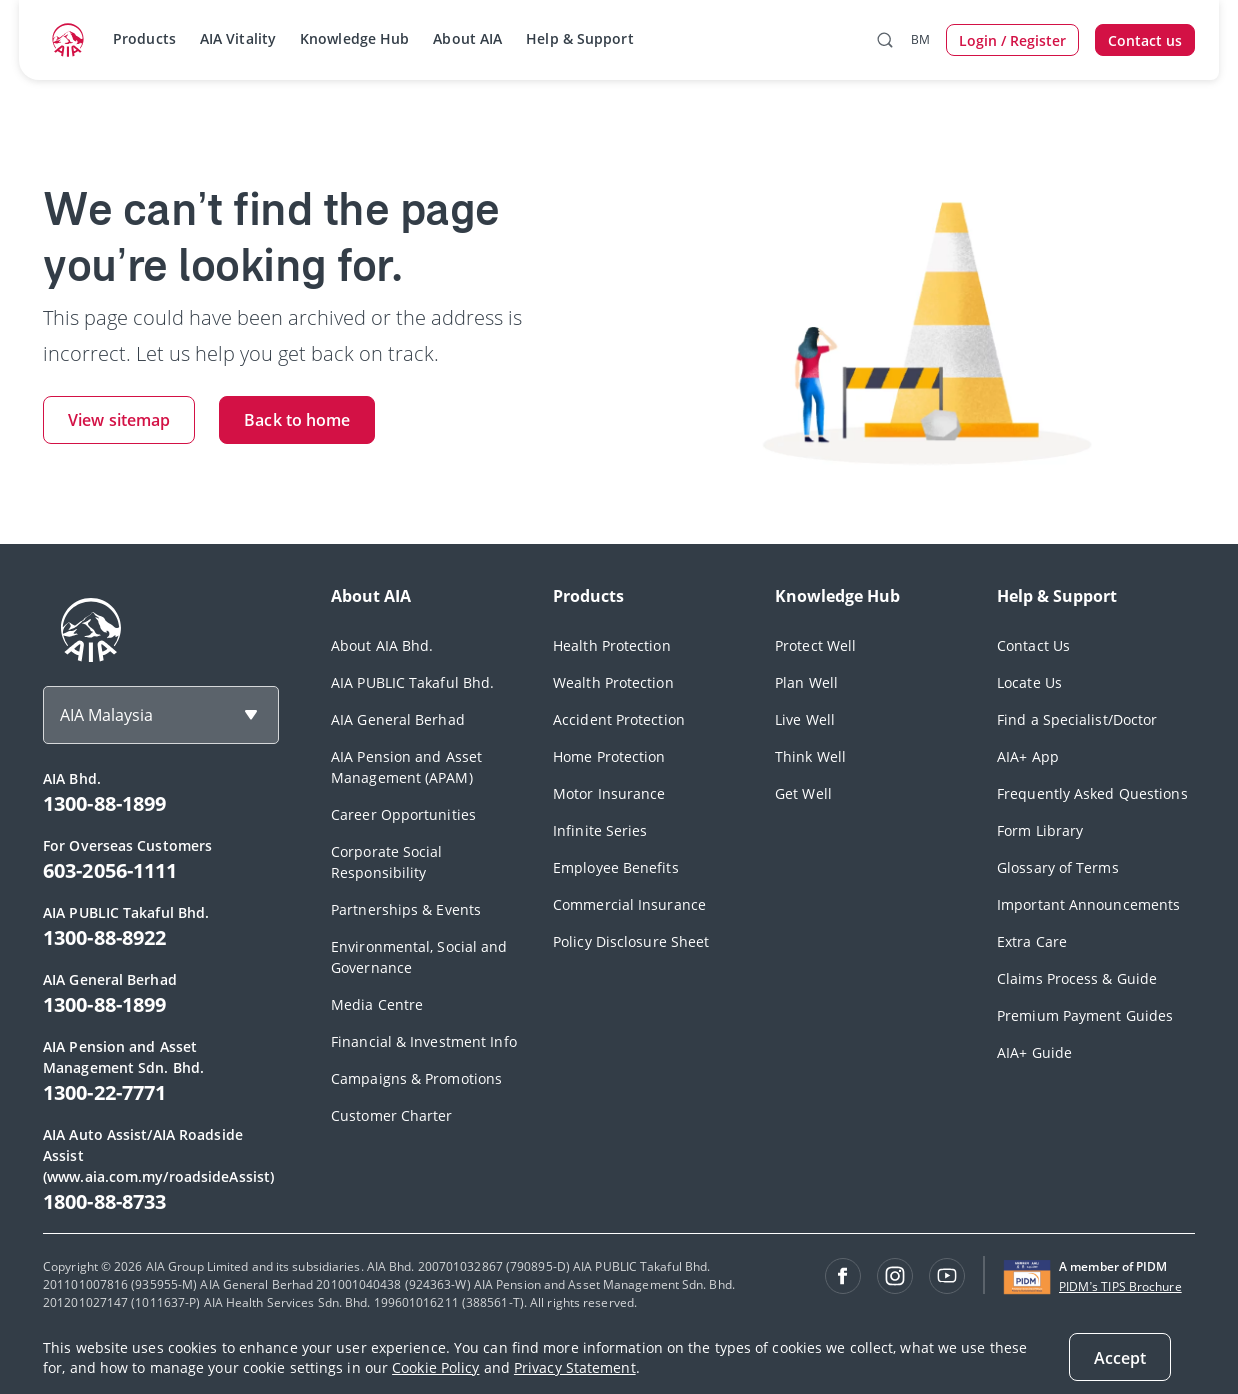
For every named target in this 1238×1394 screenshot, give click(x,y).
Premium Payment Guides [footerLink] (1085, 1015)
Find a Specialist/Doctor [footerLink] (1077, 719)
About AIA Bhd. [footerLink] (382, 645)
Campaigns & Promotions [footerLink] (416, 1078)
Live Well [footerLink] (805, 719)
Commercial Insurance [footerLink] (629, 904)
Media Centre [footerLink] (377, 1004)
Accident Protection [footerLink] (619, 719)
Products (144, 38)
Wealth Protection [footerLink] (613, 682)
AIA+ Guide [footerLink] (1034, 1052)
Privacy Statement (575, 1367)
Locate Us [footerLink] (1029, 682)
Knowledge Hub (354, 38)
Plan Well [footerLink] (806, 682)
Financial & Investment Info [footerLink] (424, 1041)
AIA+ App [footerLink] (1028, 756)
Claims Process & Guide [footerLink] (1077, 978)
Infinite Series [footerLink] (600, 830)
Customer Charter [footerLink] (392, 1115)
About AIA (467, 38)
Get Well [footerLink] (803, 793)
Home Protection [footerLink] (609, 756)
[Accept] (1120, 1357)
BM (920, 39)
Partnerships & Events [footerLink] (406, 909)
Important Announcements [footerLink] (1088, 904)
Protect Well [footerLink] (815, 645)
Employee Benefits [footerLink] (616, 867)
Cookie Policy (435, 1367)
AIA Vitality (238, 38)
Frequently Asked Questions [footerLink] (1092, 793)
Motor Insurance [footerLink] (609, 793)
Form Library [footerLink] (1040, 830)
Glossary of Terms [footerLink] (1058, 867)
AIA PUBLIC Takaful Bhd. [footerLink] (412, 682)
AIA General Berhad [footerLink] (398, 719)
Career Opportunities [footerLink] (403, 814)
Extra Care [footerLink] (1032, 941)
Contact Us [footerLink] (1033, 645)
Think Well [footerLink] (810, 756)
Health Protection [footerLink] (612, 645)
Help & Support (579, 38)
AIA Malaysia (106, 715)
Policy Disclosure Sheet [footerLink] (631, 941)
